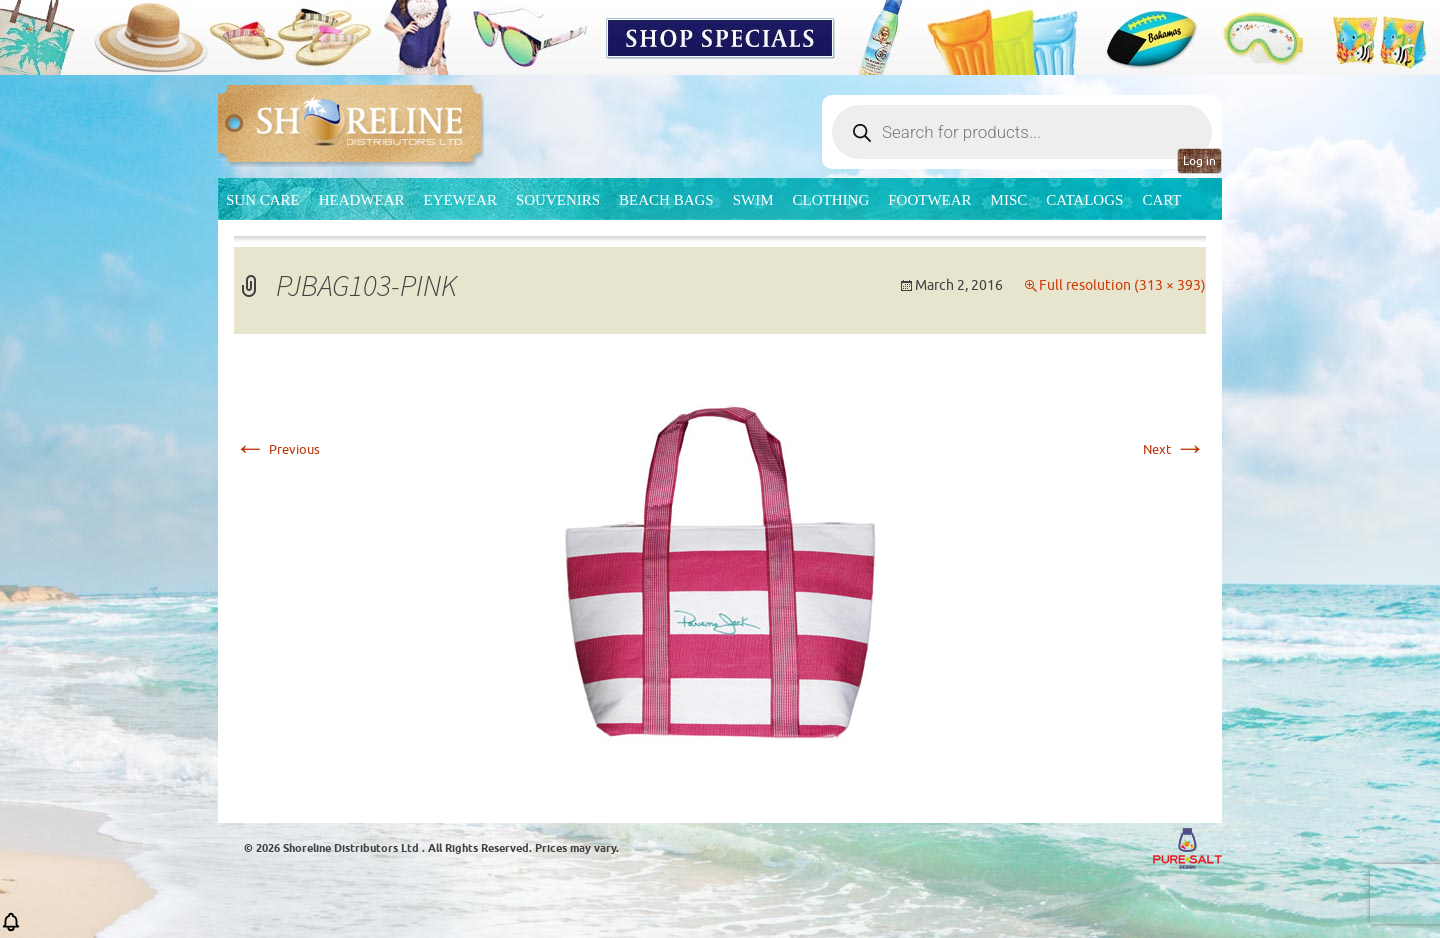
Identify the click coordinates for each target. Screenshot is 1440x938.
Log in (1199, 161)
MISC (1009, 200)
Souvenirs (558, 200)
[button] (11, 928)
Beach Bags (666, 200)
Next (1174, 449)
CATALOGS (1084, 200)
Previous (277, 449)
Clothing (831, 200)
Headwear (362, 200)
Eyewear (460, 200)
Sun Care (263, 200)
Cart (1161, 200)
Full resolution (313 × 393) (1122, 285)
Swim (753, 200)
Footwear (929, 200)
